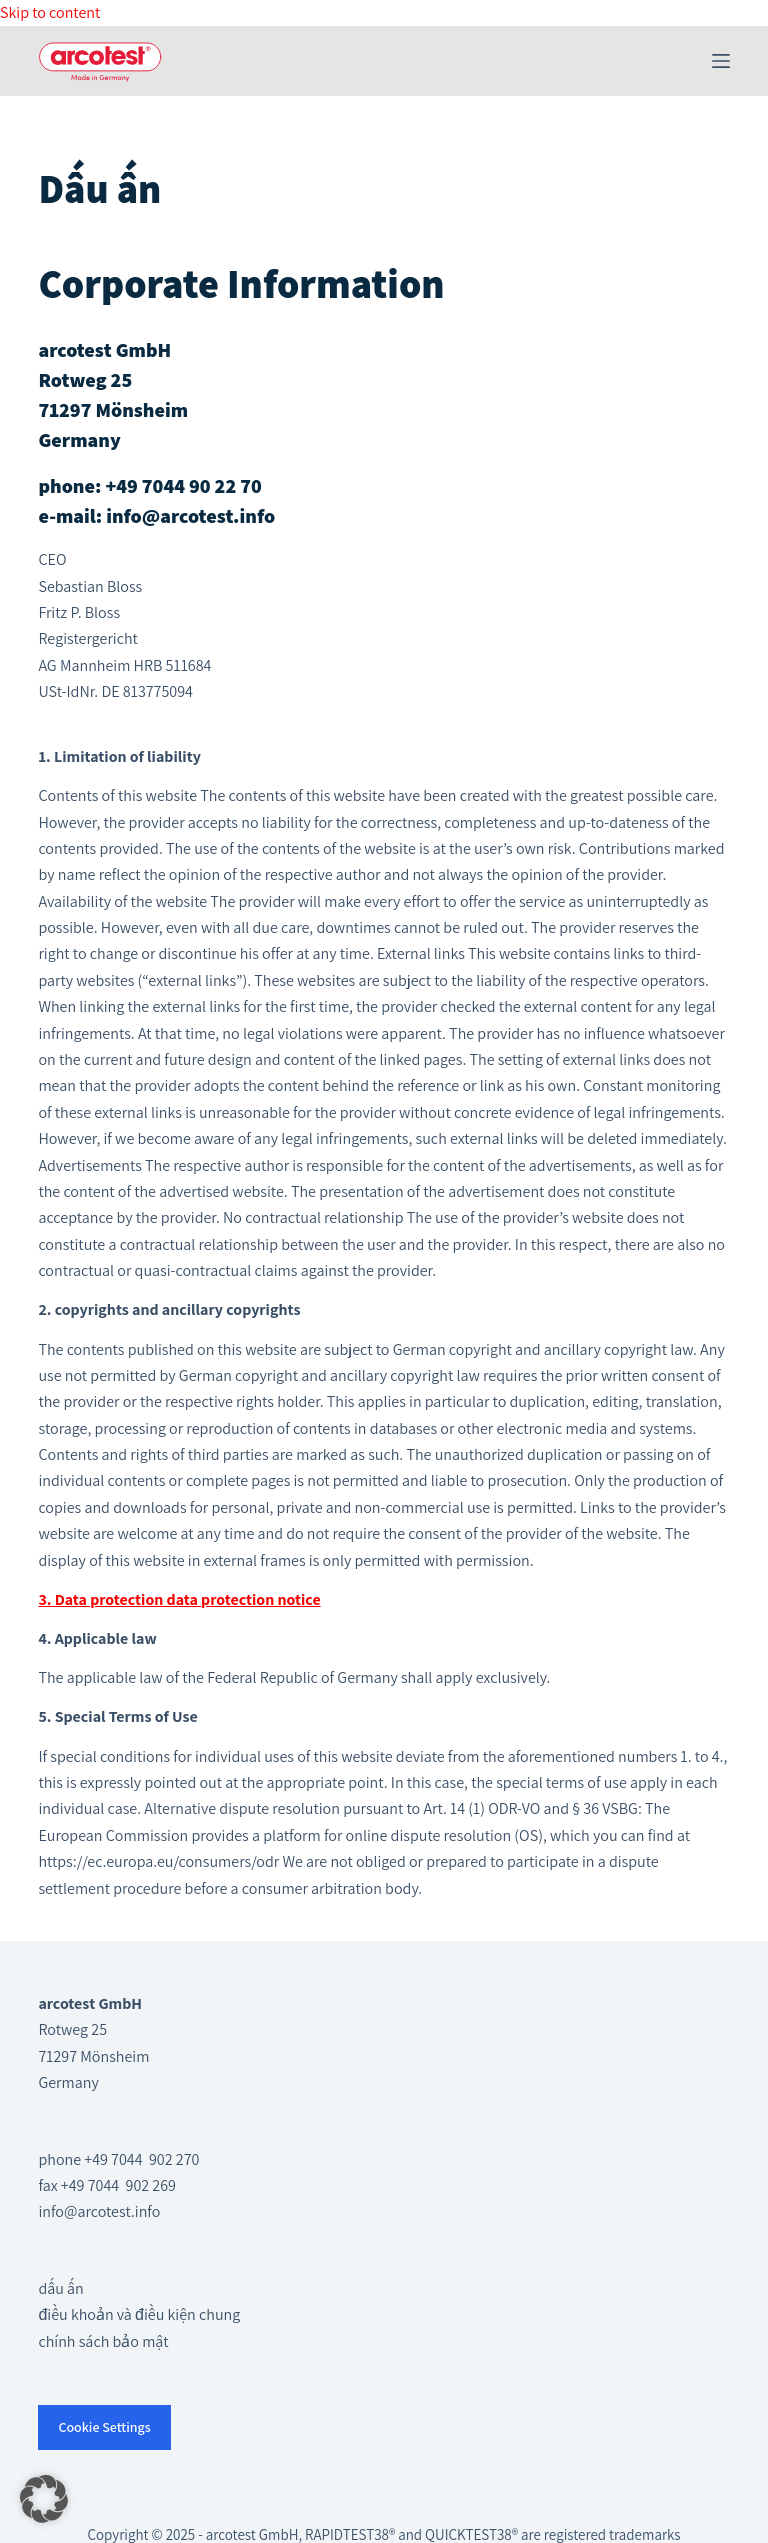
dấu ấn (60, 2288)
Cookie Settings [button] (104, 2427)
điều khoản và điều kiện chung (139, 2314)
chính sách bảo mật (103, 2341)
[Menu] (721, 61)
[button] (44, 2499)
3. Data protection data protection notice (179, 1599)
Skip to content (50, 12)
